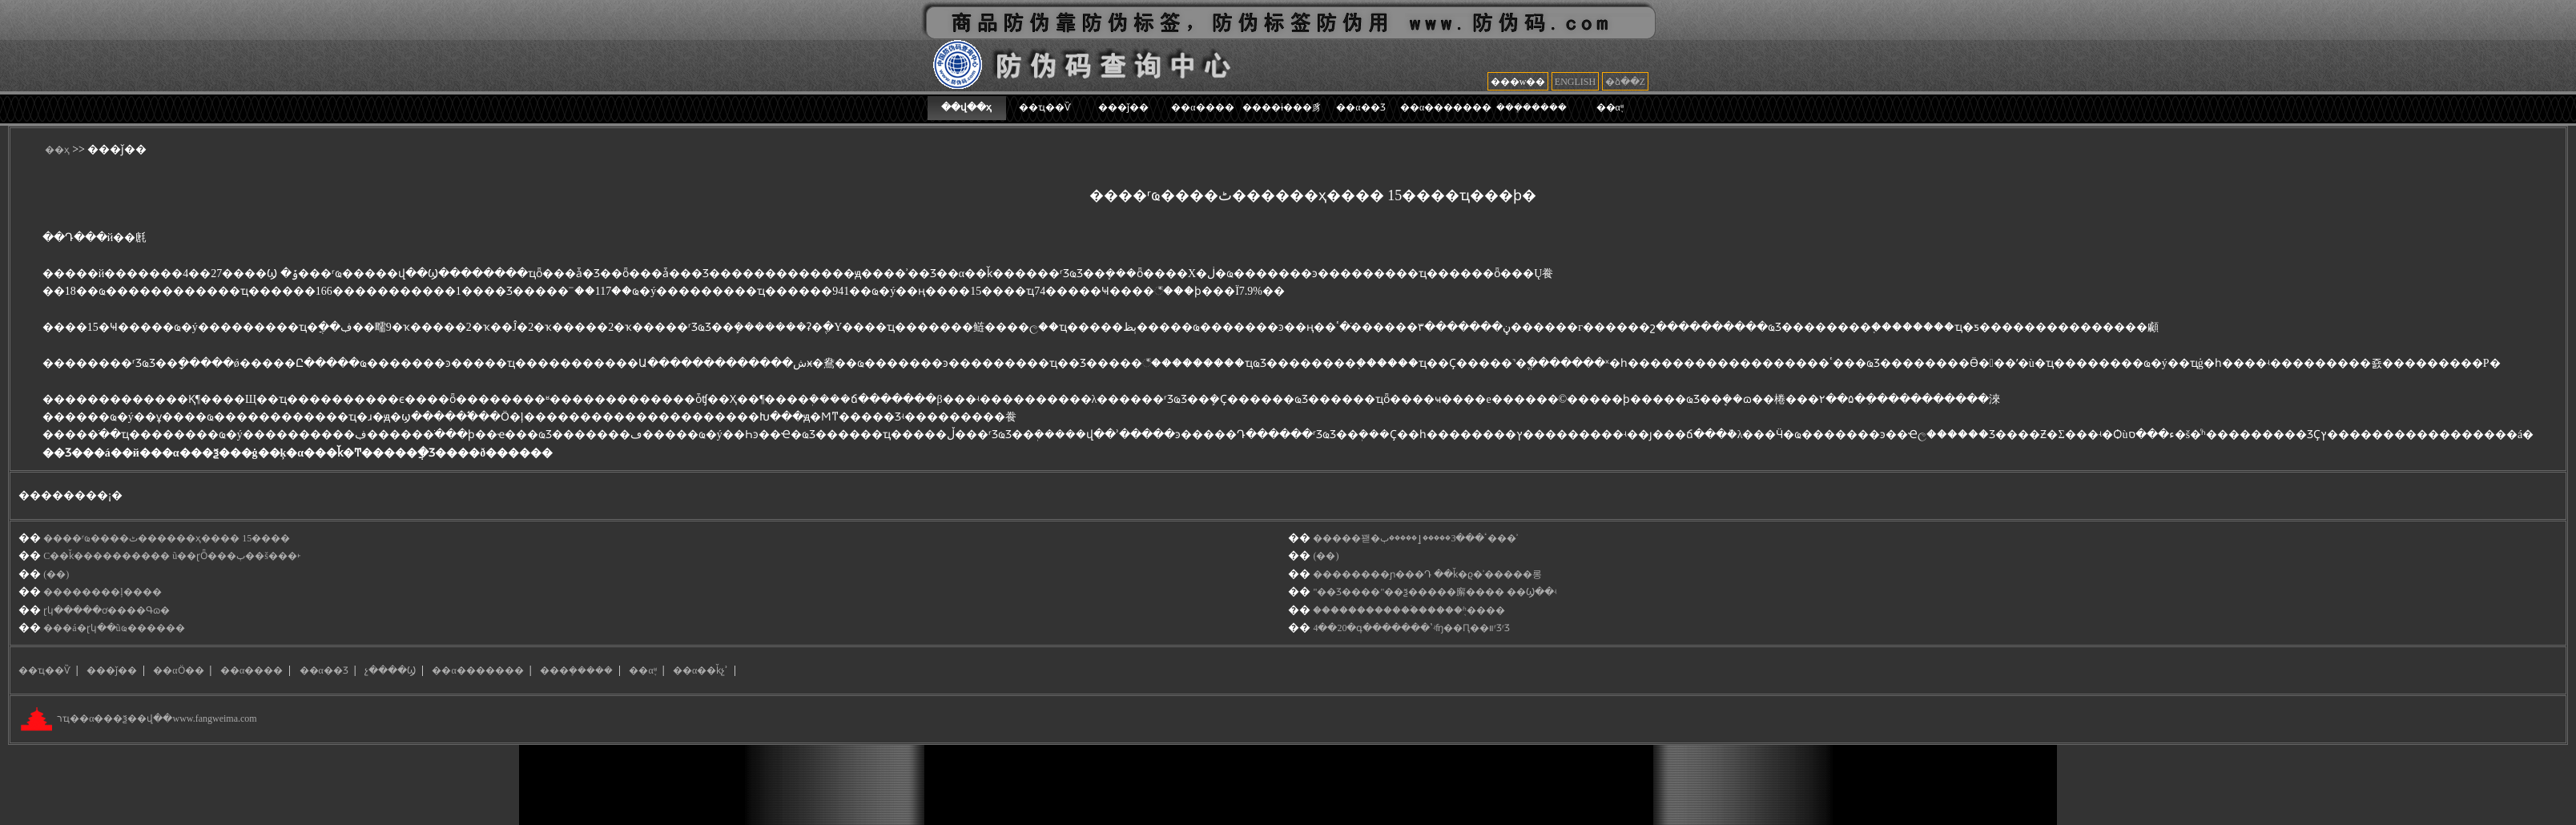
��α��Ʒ (1360, 107)
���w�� (1518, 81)
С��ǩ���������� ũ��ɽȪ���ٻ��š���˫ (172, 555)
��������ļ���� (102, 592)
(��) (1325, 555)
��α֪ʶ (1610, 107)
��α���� (1202, 107)
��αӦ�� (178, 670)
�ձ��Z (1625, 81)
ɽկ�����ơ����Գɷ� (106, 610)
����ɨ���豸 (1282, 107)
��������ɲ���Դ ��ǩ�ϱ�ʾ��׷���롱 (1427, 574)
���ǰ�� (1123, 107)
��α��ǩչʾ (700, 670)
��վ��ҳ (966, 107)
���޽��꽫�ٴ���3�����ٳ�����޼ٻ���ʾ (1415, 538)
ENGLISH (1575, 81)
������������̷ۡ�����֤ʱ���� (1409, 610)
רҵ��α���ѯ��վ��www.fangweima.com (155, 719)
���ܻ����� (1531, 107)
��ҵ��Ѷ (1045, 107)
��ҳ (57, 149)
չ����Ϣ (390, 670)
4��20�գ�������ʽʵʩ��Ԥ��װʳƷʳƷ (1411, 628)
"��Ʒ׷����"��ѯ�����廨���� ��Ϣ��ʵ (1434, 592)
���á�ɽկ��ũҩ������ (113, 628)
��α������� (1445, 107)
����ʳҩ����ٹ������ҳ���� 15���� (166, 538)
